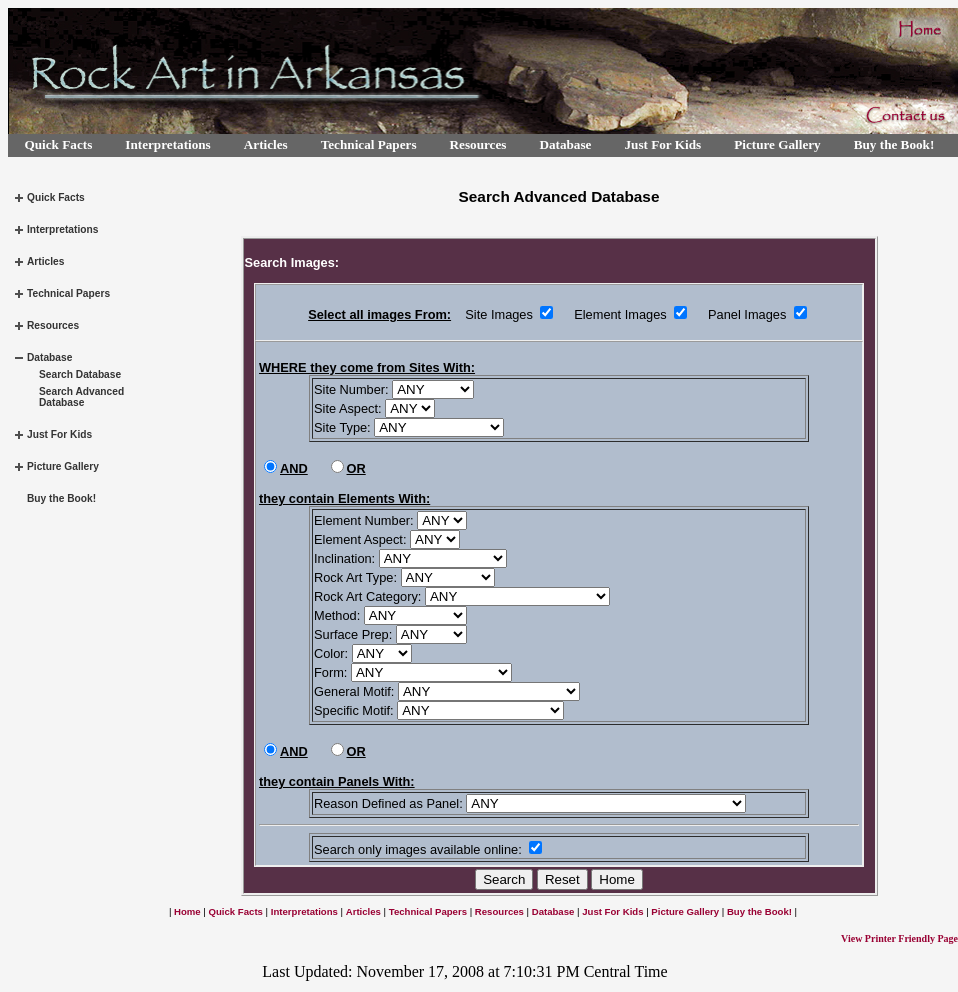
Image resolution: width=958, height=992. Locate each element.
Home (187, 911)
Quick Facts (59, 144)
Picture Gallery (777, 144)
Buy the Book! (894, 144)
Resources (478, 144)
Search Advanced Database (81, 397)
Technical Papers (369, 144)
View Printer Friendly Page (899, 938)
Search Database (80, 374)
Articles (266, 144)
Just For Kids (662, 144)
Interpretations (167, 144)
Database (565, 144)
